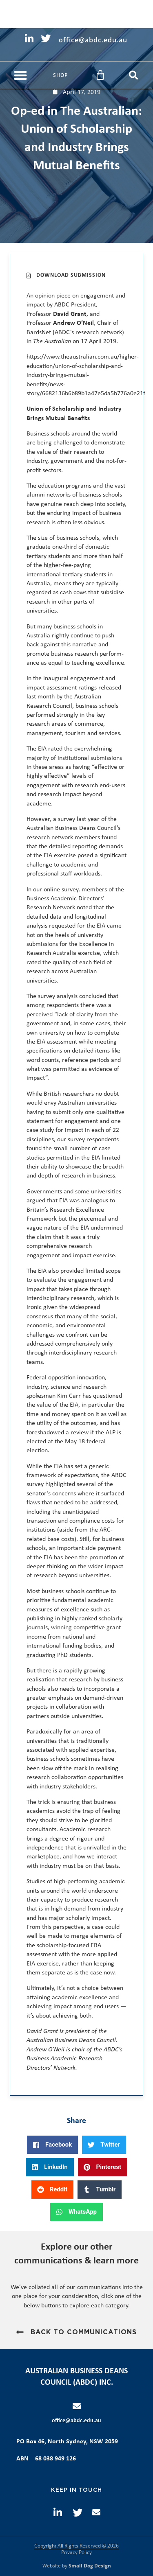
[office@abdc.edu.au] (77, 2406)
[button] (20, 75)
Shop (60, 75)
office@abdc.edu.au (76, 2421)
